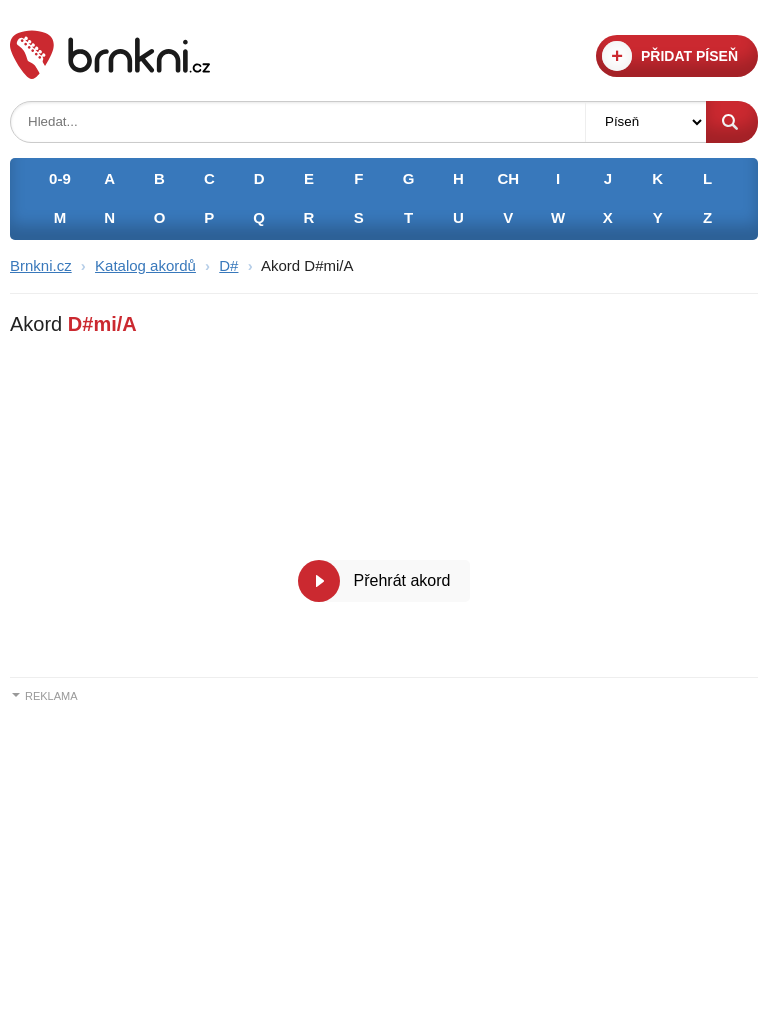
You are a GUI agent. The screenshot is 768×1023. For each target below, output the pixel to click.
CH (508, 178)
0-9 (60, 178)
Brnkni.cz (41, 265)
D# (228, 265)
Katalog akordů (145, 265)
